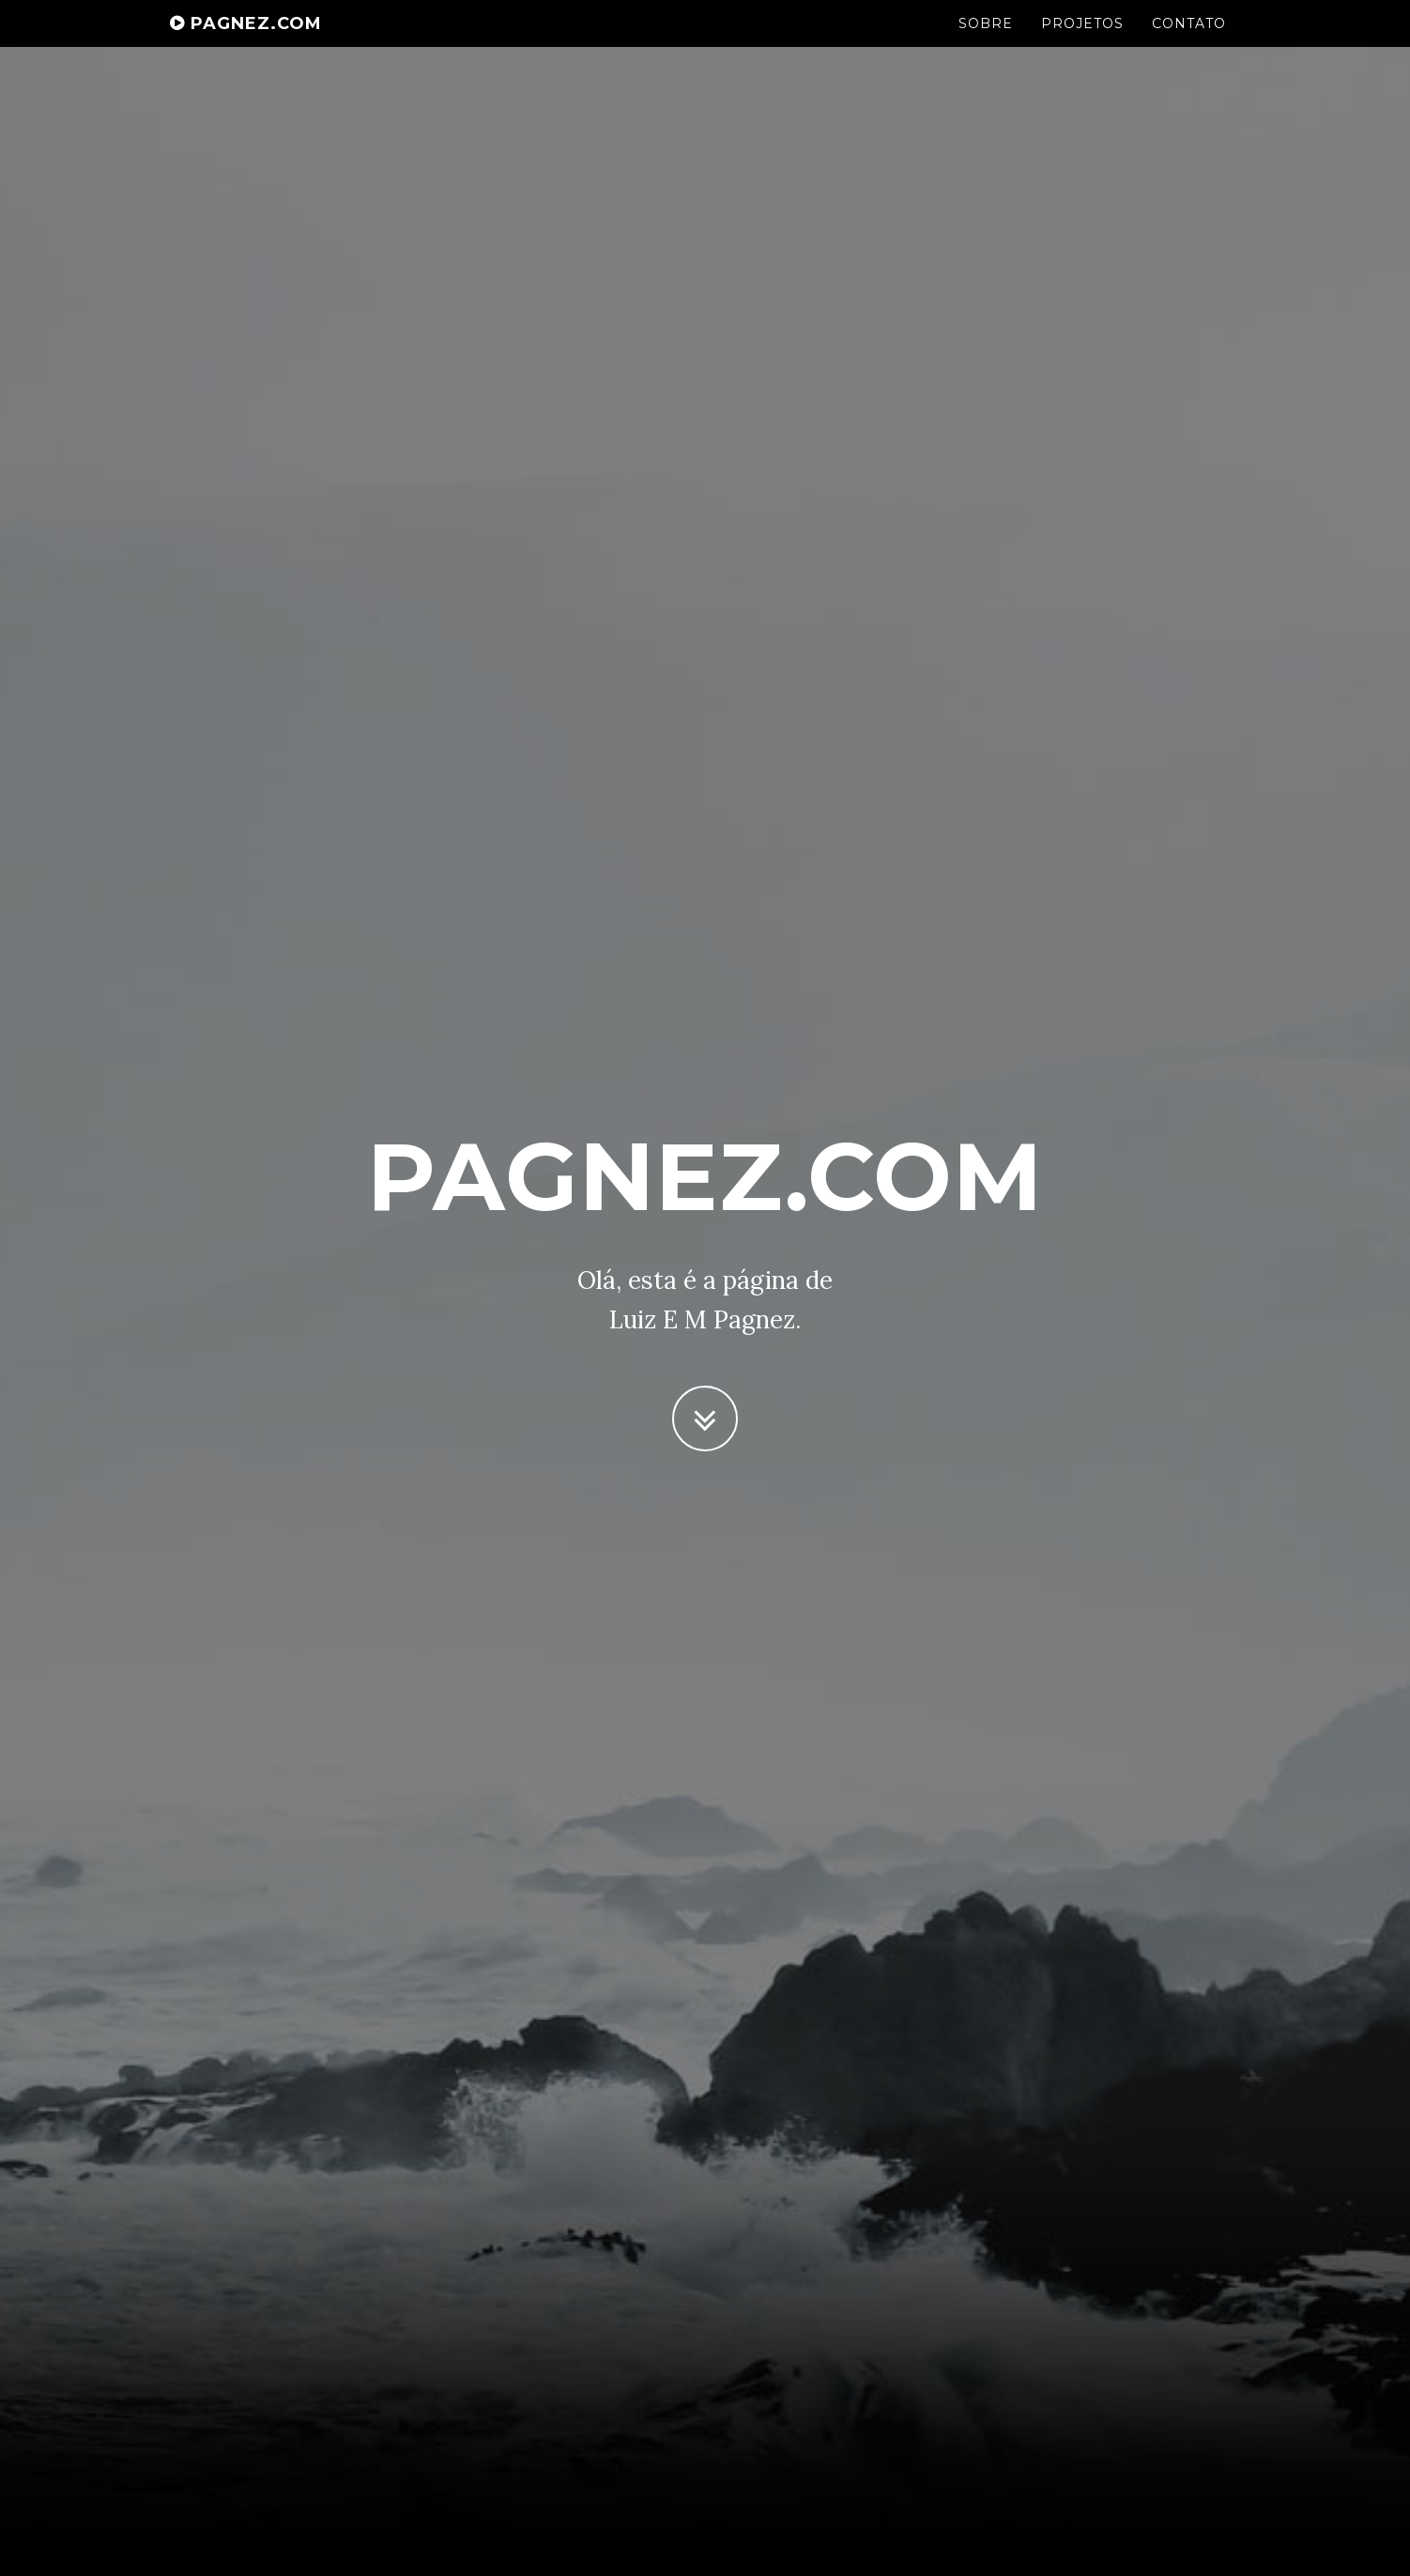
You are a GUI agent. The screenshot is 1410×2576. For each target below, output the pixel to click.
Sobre (985, 42)
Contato (1189, 42)
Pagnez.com (246, 42)
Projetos (1082, 42)
